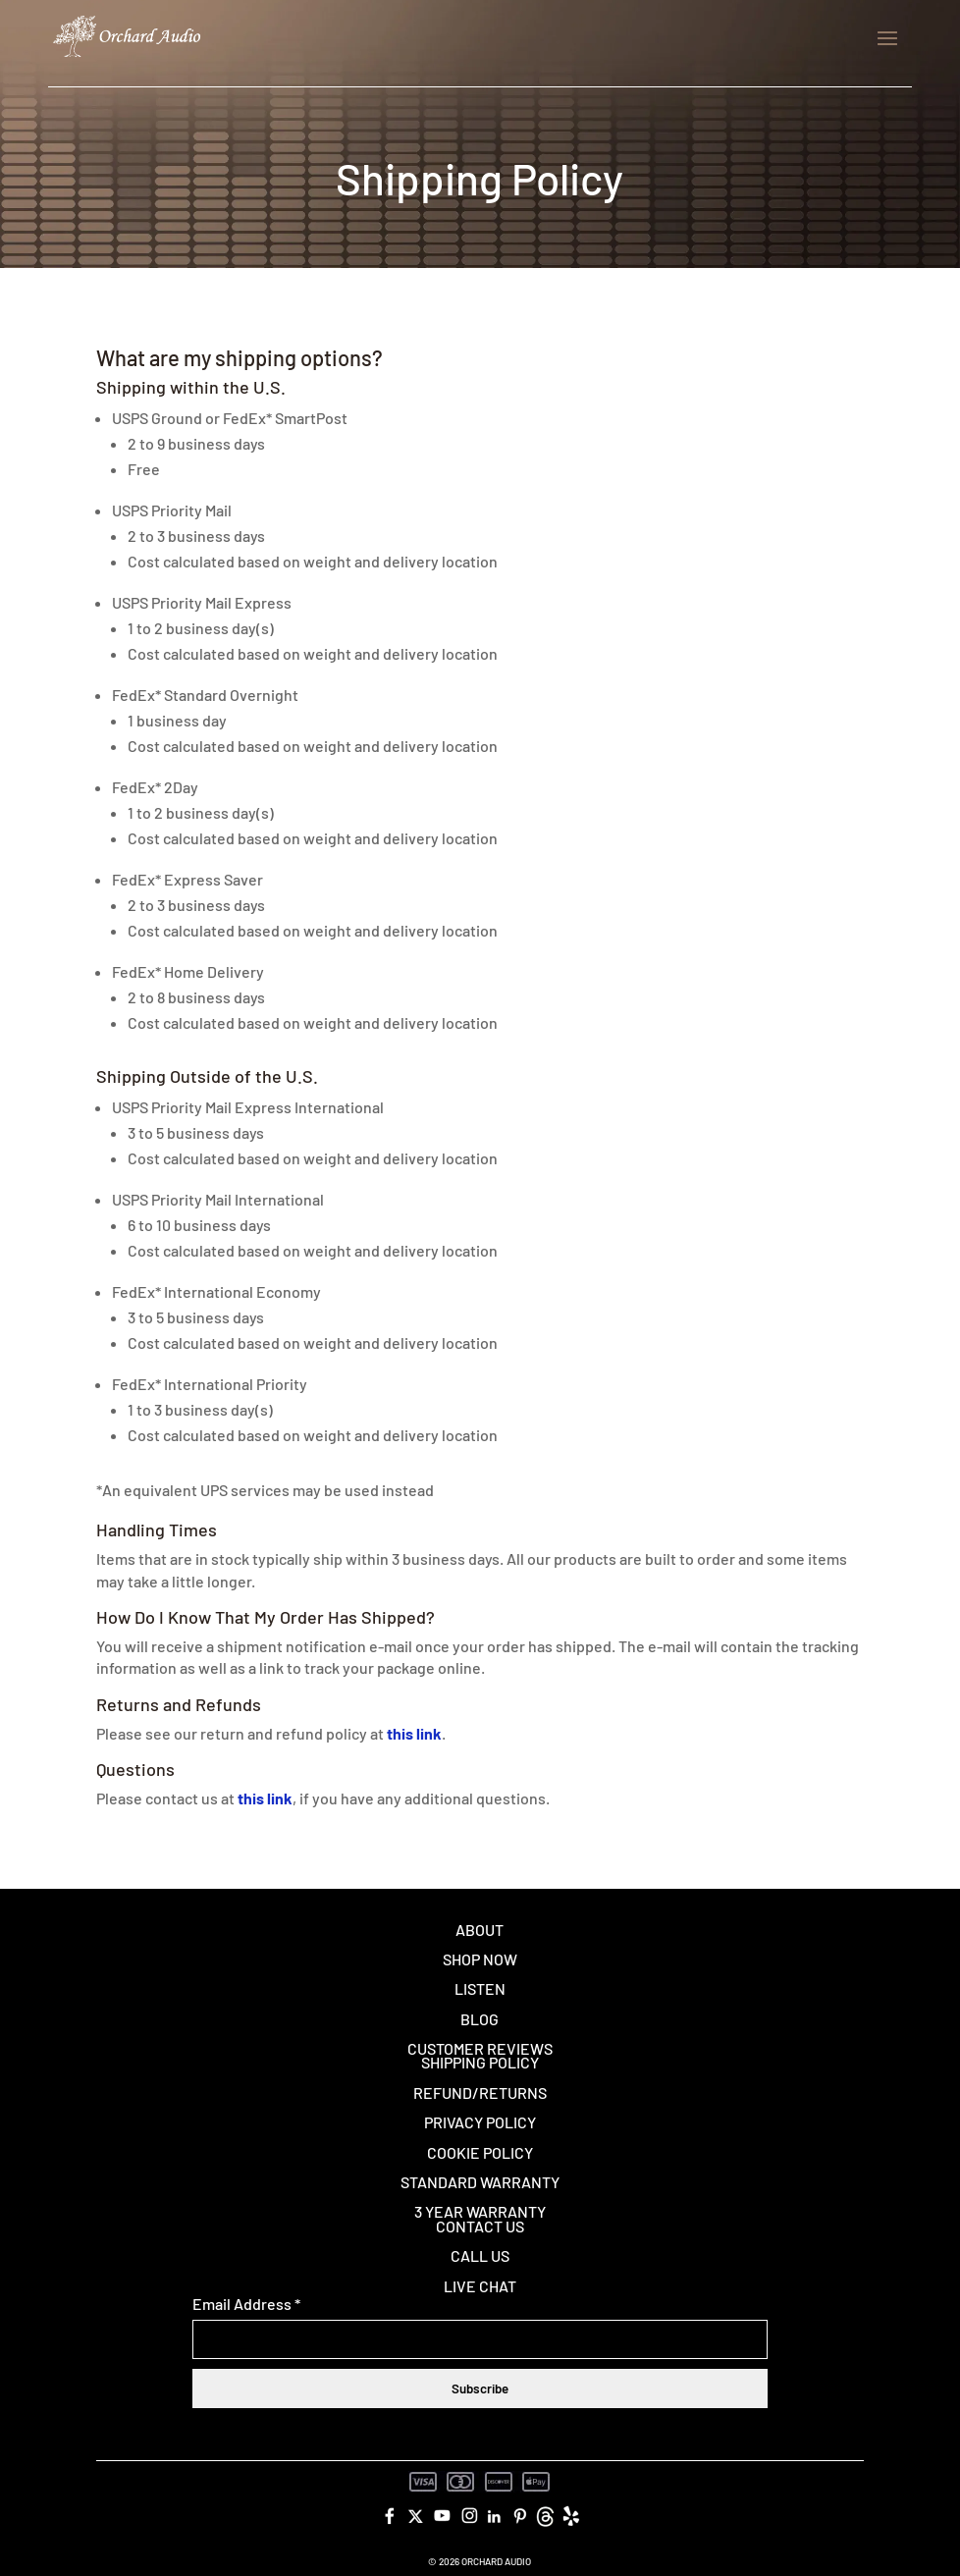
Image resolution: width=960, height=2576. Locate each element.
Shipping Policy (480, 2062)
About (479, 1929)
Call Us (480, 2255)
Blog (479, 2019)
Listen (480, 1988)
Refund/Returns (480, 2092)
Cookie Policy (480, 2152)
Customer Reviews (480, 2048)
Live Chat (480, 2286)
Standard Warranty (480, 2182)
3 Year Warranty (480, 2211)
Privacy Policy (480, 2122)
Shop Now (480, 1959)
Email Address (246, 2303)
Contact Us (480, 2226)
